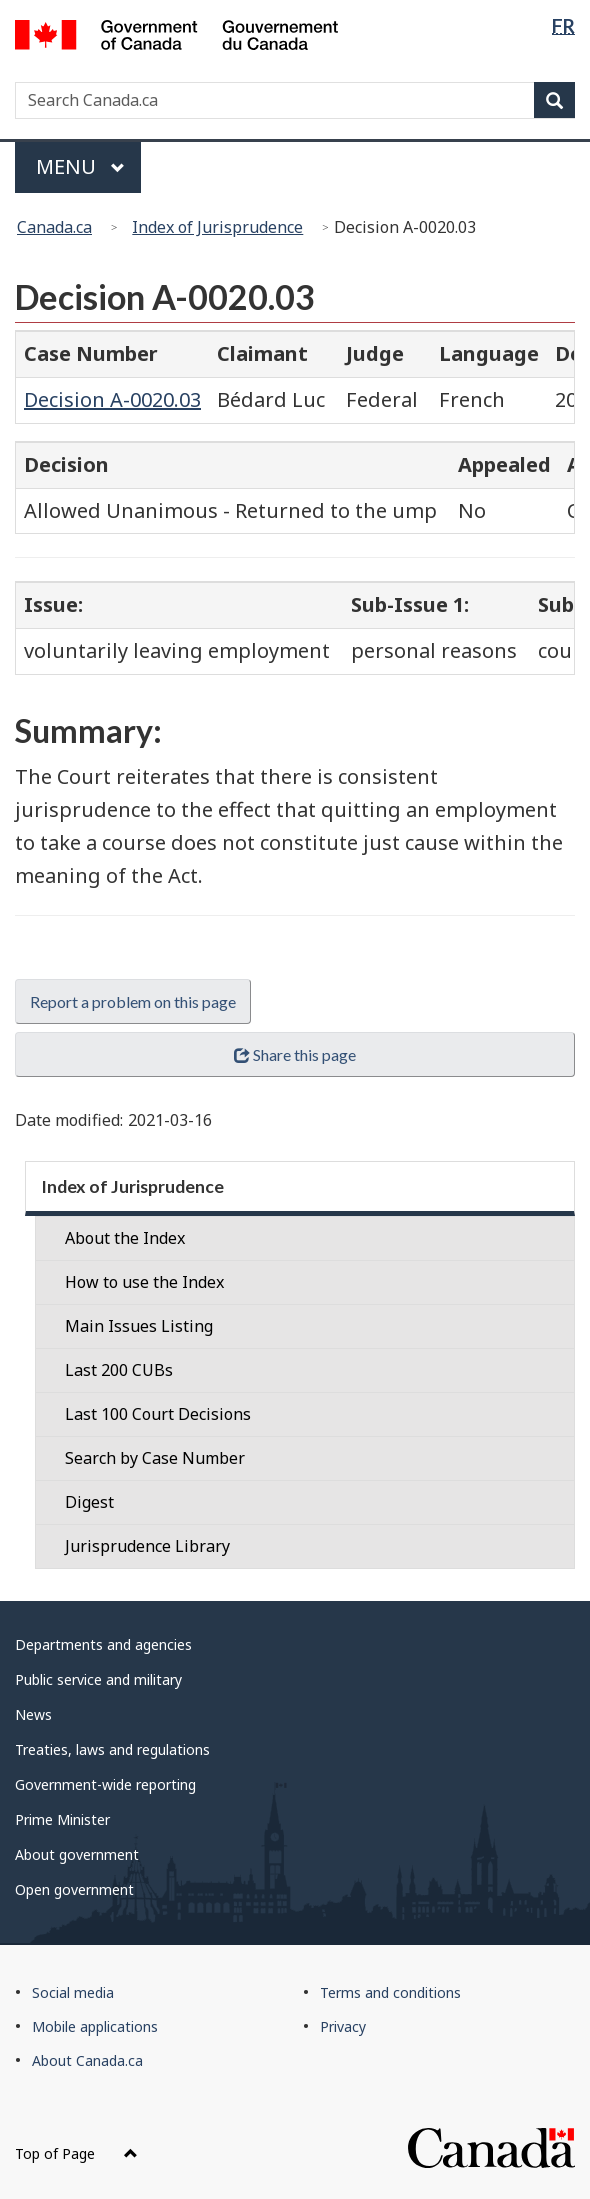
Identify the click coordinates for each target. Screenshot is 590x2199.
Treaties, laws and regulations (112, 1749)
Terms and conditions (390, 1992)
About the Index (125, 1238)
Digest (89, 1502)
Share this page (295, 1054)
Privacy (343, 2026)
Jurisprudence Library (147, 1546)
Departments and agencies (103, 1644)
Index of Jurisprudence (217, 227)
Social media (73, 1992)
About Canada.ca (87, 2060)
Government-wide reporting (105, 1784)
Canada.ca (54, 227)
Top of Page (76, 2153)
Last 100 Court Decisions (158, 1414)
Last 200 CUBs (119, 1370)
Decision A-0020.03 (112, 399)
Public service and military (98, 1679)
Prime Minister (62, 1819)
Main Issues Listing (139, 1326)
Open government (74, 1889)
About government (77, 1854)
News (33, 1714)
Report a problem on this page (133, 1001)
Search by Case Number (155, 1458)
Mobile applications (95, 2026)
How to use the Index (144, 1282)
